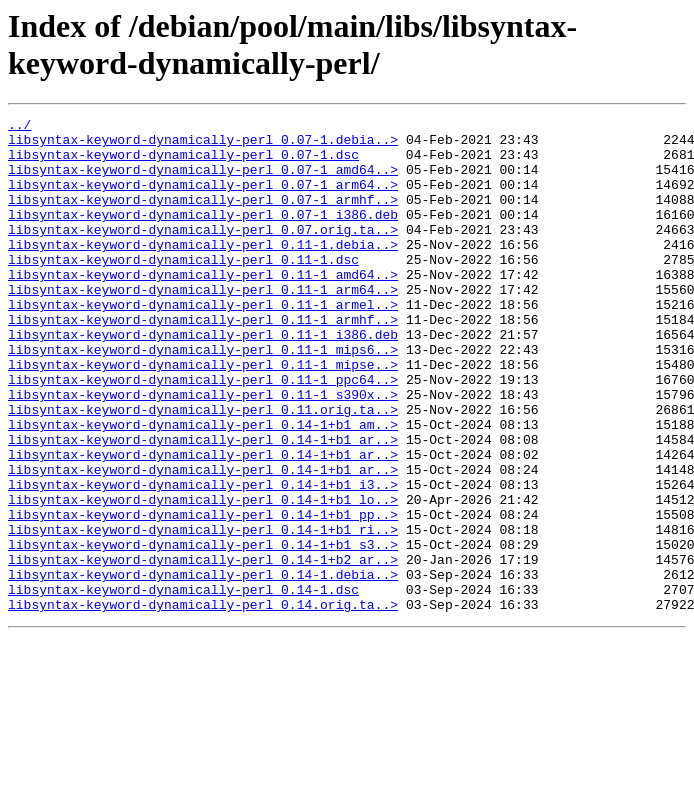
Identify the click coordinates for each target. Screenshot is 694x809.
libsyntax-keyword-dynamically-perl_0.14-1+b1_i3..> (203, 559)
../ (19, 127)
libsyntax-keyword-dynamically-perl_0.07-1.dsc (183, 163)
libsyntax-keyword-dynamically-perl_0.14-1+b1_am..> (203, 487)
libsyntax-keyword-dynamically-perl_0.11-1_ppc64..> (203, 433)
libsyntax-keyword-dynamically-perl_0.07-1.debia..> (203, 145)
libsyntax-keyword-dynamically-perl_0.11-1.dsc (183, 289)
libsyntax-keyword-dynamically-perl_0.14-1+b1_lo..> (203, 577)
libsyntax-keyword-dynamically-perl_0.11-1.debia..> (203, 271)
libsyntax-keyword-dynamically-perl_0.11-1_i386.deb (203, 379)
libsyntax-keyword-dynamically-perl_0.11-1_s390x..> (203, 451)
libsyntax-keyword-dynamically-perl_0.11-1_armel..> (203, 343)
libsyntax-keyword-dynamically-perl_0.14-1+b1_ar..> (203, 505)
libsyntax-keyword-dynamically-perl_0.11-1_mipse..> (203, 415)
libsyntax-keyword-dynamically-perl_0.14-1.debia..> (203, 667)
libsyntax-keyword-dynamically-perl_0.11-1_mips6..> (203, 397)
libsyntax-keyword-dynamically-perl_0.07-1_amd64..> (203, 181)
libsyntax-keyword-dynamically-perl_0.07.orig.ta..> (203, 253)
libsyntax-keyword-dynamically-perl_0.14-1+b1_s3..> (203, 631)
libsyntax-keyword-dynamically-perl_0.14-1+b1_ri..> (203, 613)
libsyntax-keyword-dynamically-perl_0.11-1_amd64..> (203, 307)
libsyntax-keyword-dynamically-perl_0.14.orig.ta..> (203, 703)
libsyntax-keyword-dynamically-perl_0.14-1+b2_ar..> (203, 649)
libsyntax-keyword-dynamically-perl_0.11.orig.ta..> (203, 469)
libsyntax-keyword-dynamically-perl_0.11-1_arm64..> (203, 325)
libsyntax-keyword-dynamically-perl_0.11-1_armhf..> (203, 361)
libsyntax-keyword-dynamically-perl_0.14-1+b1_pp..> (203, 595)
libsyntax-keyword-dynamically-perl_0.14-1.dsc (183, 685)
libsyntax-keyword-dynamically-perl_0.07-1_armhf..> (203, 217)
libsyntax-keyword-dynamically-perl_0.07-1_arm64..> (203, 199)
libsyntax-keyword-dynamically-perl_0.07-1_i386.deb (203, 235)
